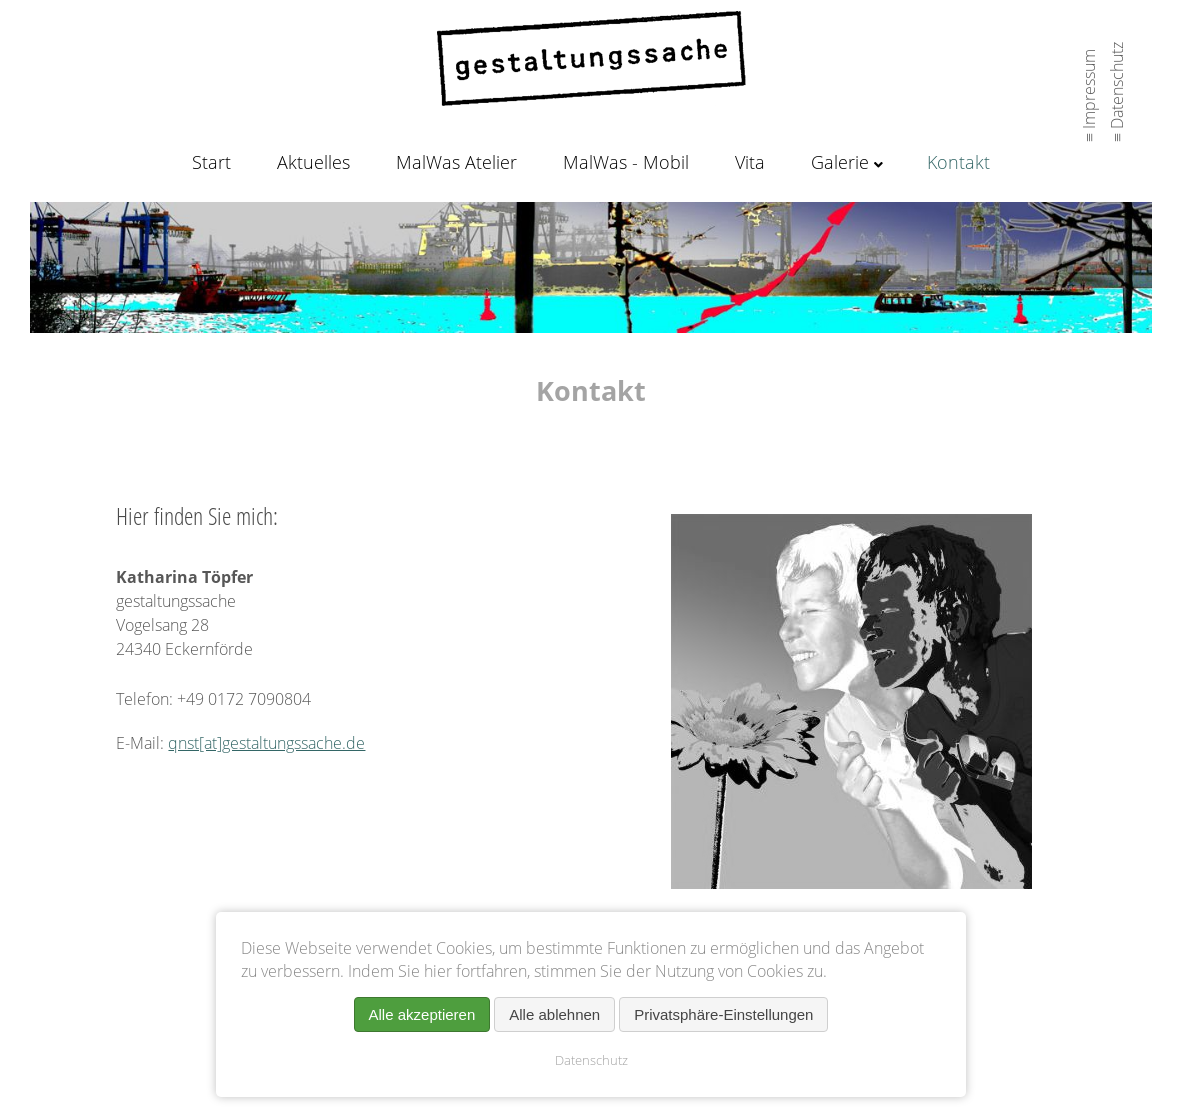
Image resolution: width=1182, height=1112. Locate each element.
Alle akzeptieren (422, 1014)
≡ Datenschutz (1117, 86)
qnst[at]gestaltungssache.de (266, 743)
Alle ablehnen (554, 1014)
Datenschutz (591, 1060)
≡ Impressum (1089, 89)
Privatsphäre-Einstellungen (723, 1014)
